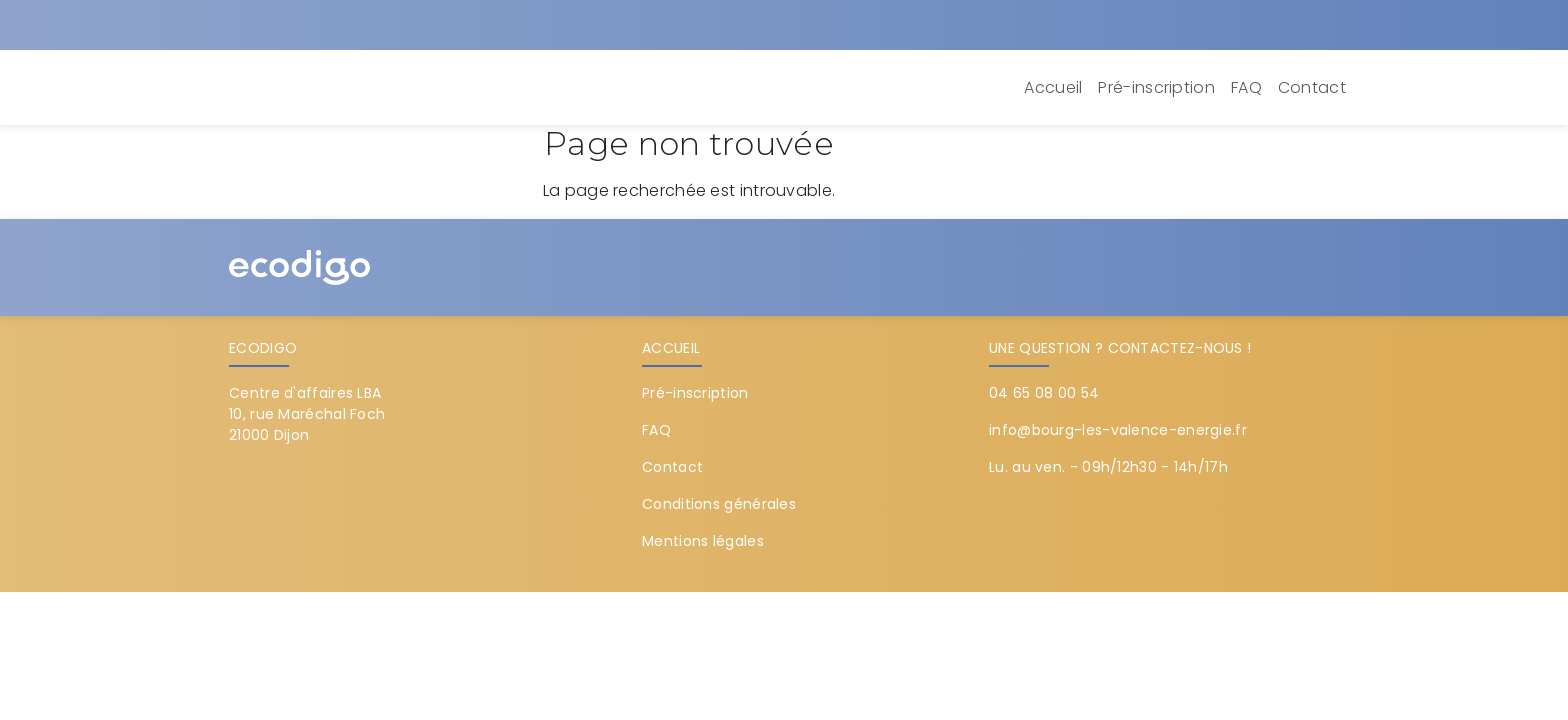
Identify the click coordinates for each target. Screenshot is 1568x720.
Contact (1312, 87)
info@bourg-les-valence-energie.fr (1118, 430)
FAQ (1246, 87)
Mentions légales (703, 541)
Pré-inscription (1156, 87)
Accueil (1053, 87)
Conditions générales (719, 504)
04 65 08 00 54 (1044, 393)
